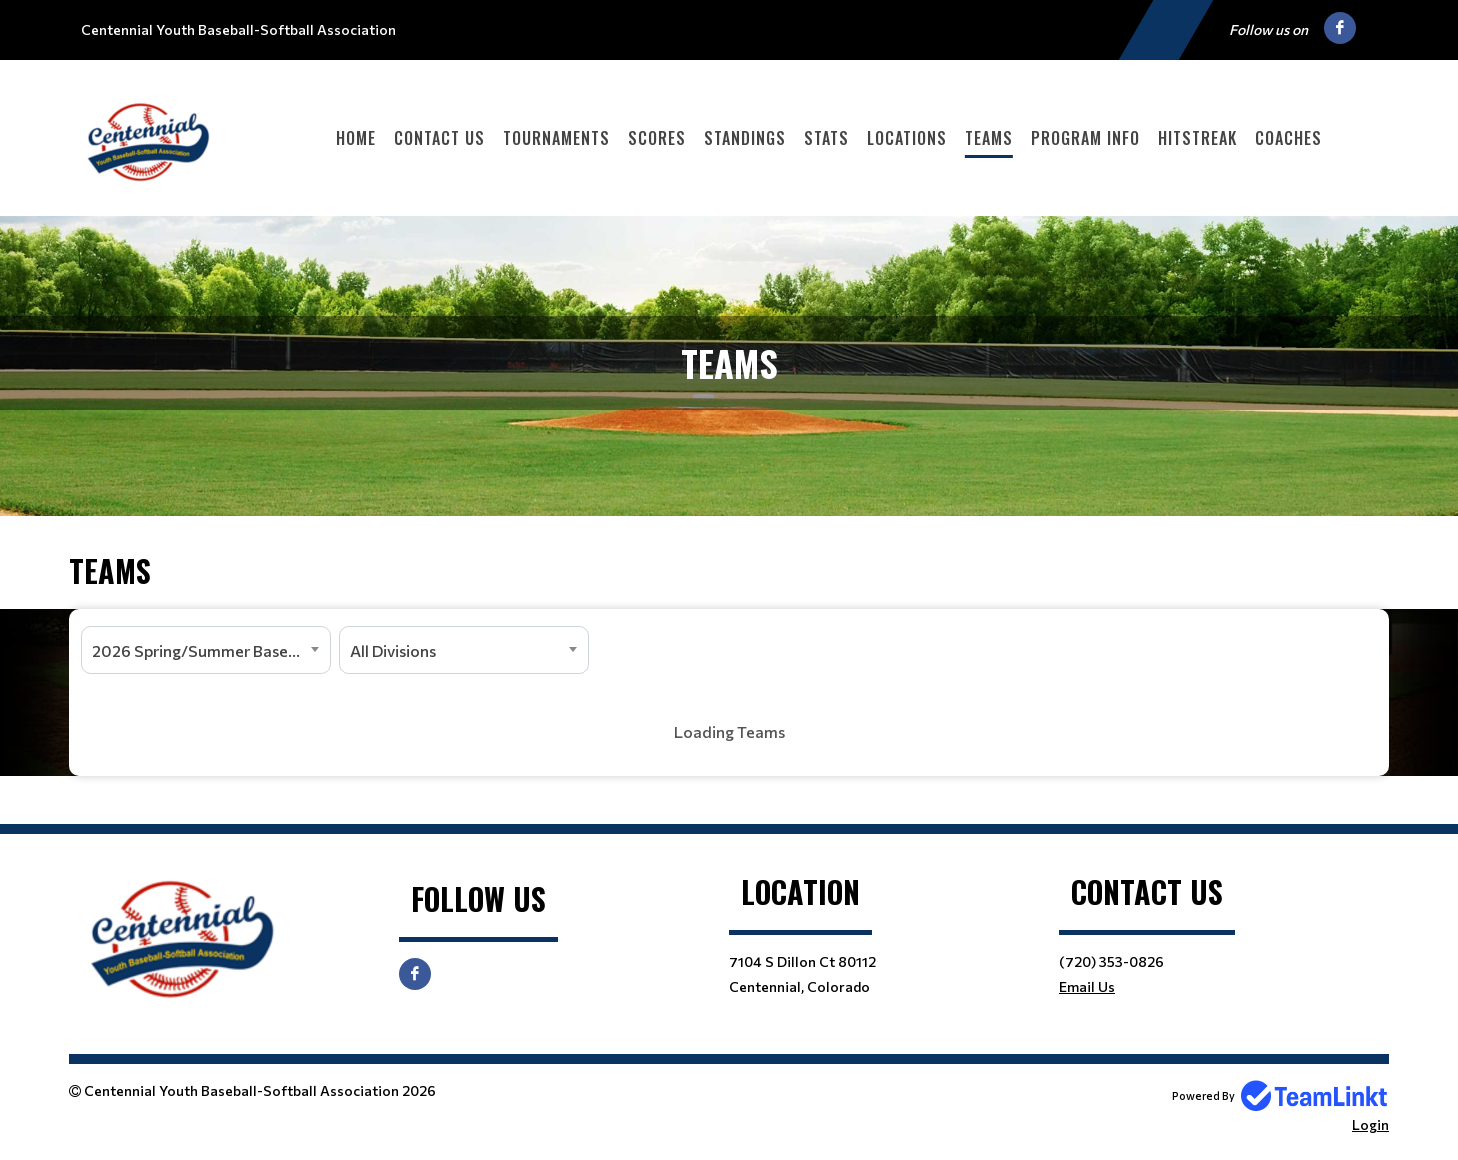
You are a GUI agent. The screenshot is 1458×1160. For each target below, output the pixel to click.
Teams (989, 138)
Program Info (1085, 138)
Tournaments (556, 138)
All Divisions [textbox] (393, 650)
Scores (657, 138)
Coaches (1288, 138)
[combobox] (206, 650)
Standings (745, 138)
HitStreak (1197, 138)
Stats (826, 138)
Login (1370, 1124)
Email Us (1087, 986)
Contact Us (439, 138)
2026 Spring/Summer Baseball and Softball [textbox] (211, 650)
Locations (907, 138)
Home (356, 138)
